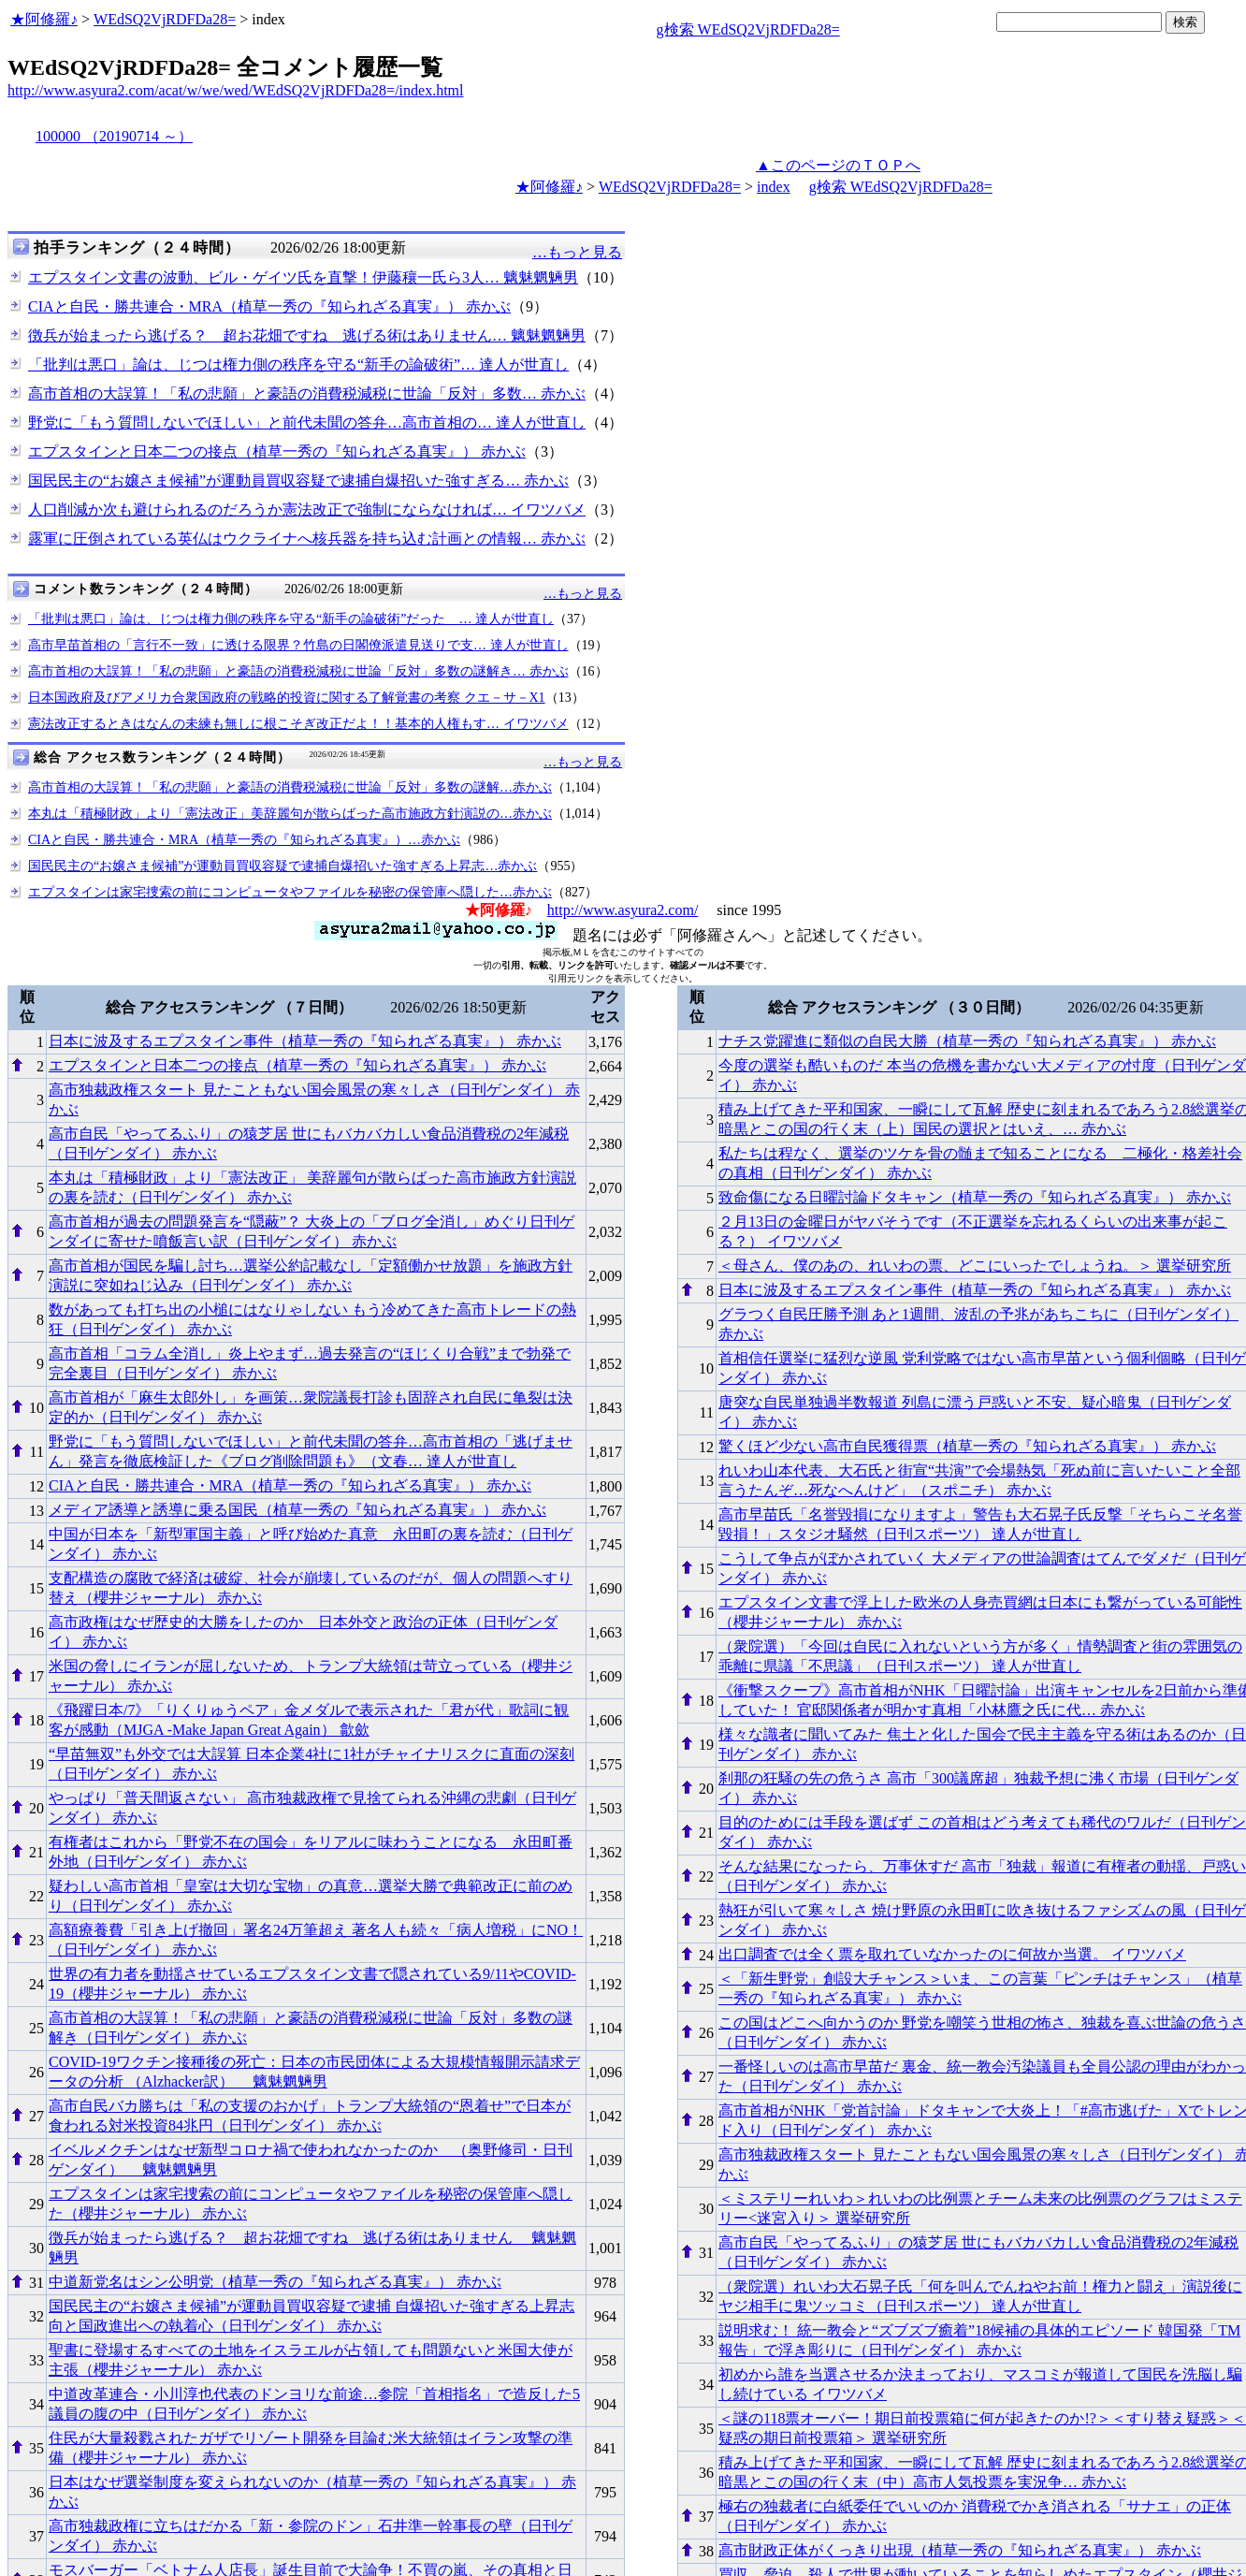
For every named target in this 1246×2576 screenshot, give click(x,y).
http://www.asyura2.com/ (623, 910)
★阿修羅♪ (44, 19)
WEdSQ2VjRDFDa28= (165, 19)
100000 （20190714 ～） (114, 136)
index (773, 187)
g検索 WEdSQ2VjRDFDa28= (748, 29)
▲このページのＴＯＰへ (838, 165)
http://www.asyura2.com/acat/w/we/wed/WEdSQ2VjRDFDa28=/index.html (235, 90)
